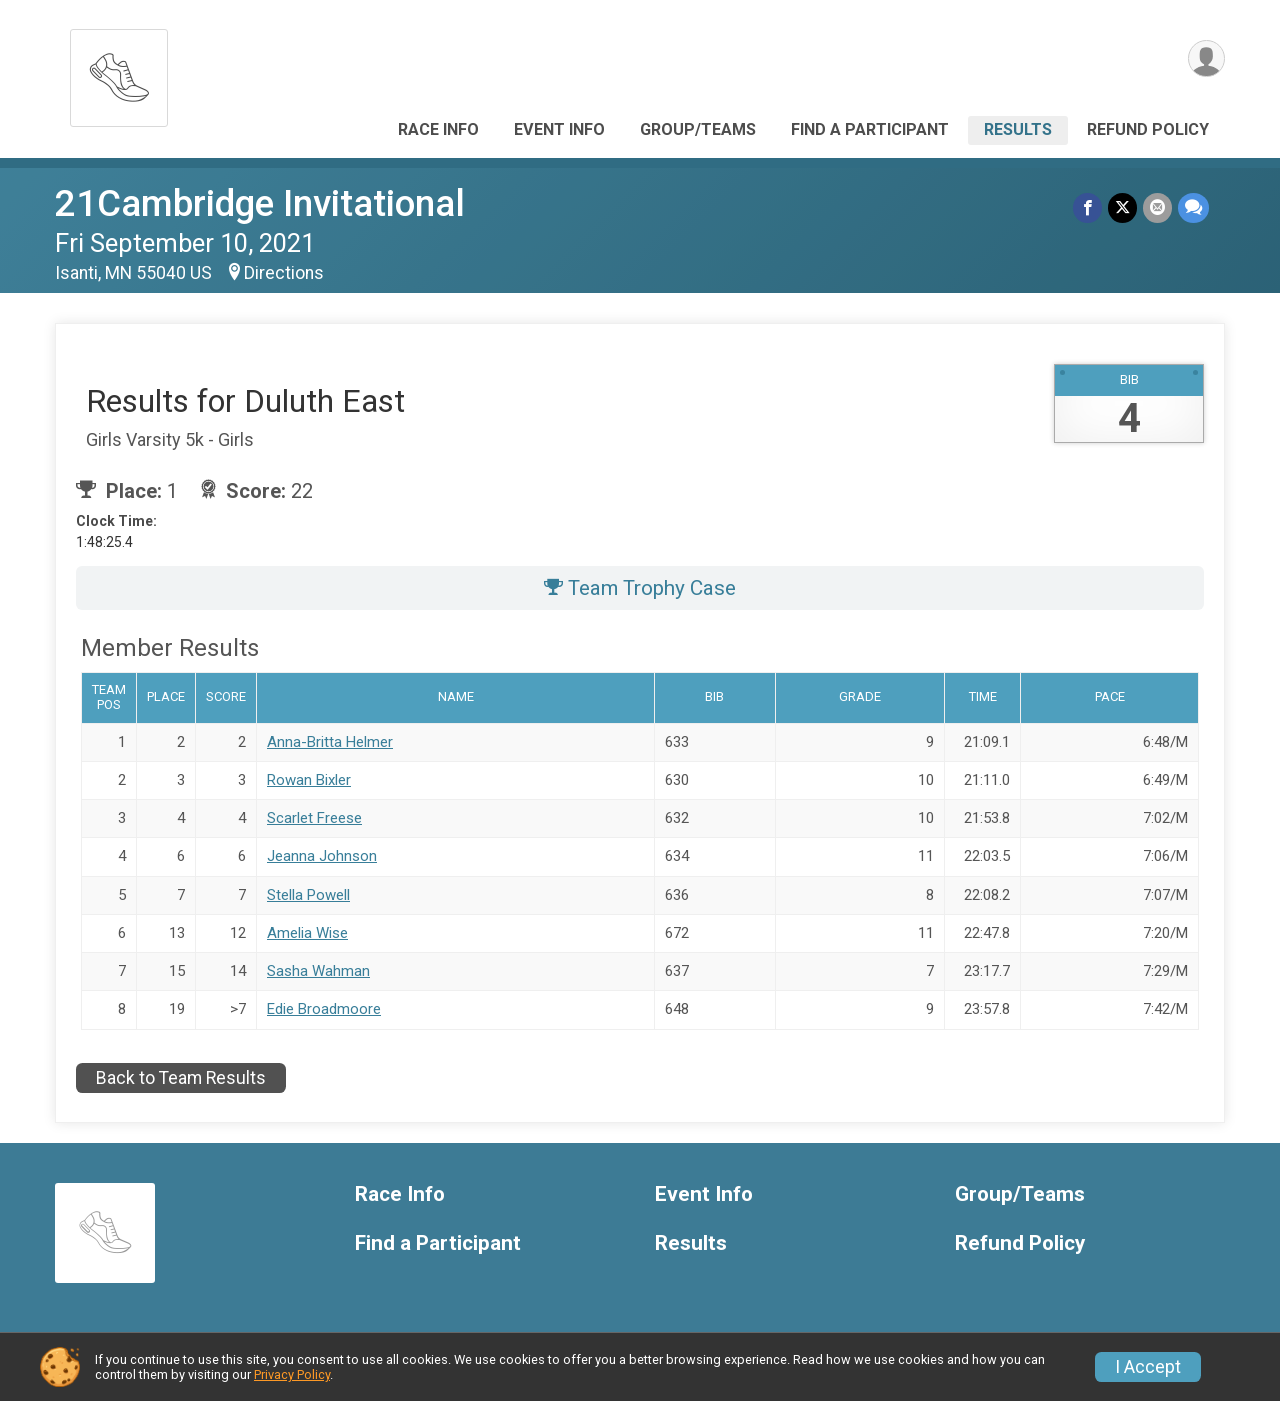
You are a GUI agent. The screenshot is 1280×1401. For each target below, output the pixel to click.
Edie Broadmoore (324, 1009)
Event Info (559, 129)
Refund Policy (1148, 129)
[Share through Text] (1193, 207)
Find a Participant (870, 129)
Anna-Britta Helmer (330, 742)
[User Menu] (1206, 58)
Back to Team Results (181, 1078)
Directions (284, 273)
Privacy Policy (292, 1374)
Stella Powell (308, 895)
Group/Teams (698, 129)
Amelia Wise (307, 933)
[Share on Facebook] (1087, 207)
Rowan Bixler (309, 780)
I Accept (1148, 1367)
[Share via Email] (1157, 207)
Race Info (438, 129)
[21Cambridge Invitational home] (119, 72)
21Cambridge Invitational (260, 203)
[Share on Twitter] (1122, 207)
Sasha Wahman (318, 971)
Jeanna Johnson (322, 856)
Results (1018, 129)
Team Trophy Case (640, 588)
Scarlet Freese (314, 818)
